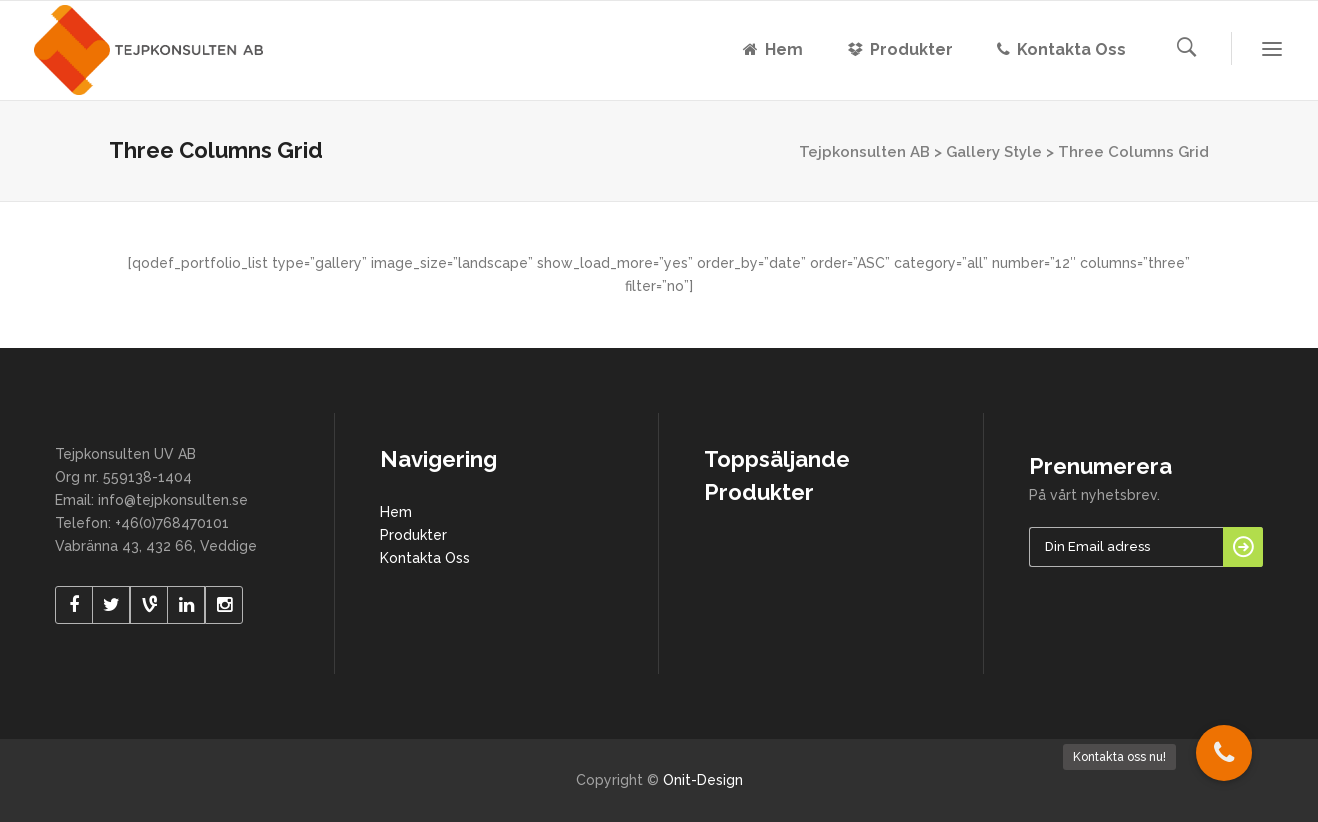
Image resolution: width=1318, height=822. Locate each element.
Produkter (413, 535)
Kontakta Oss (425, 558)
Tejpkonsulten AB (864, 152)
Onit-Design (703, 780)
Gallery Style (994, 152)
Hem (396, 512)
